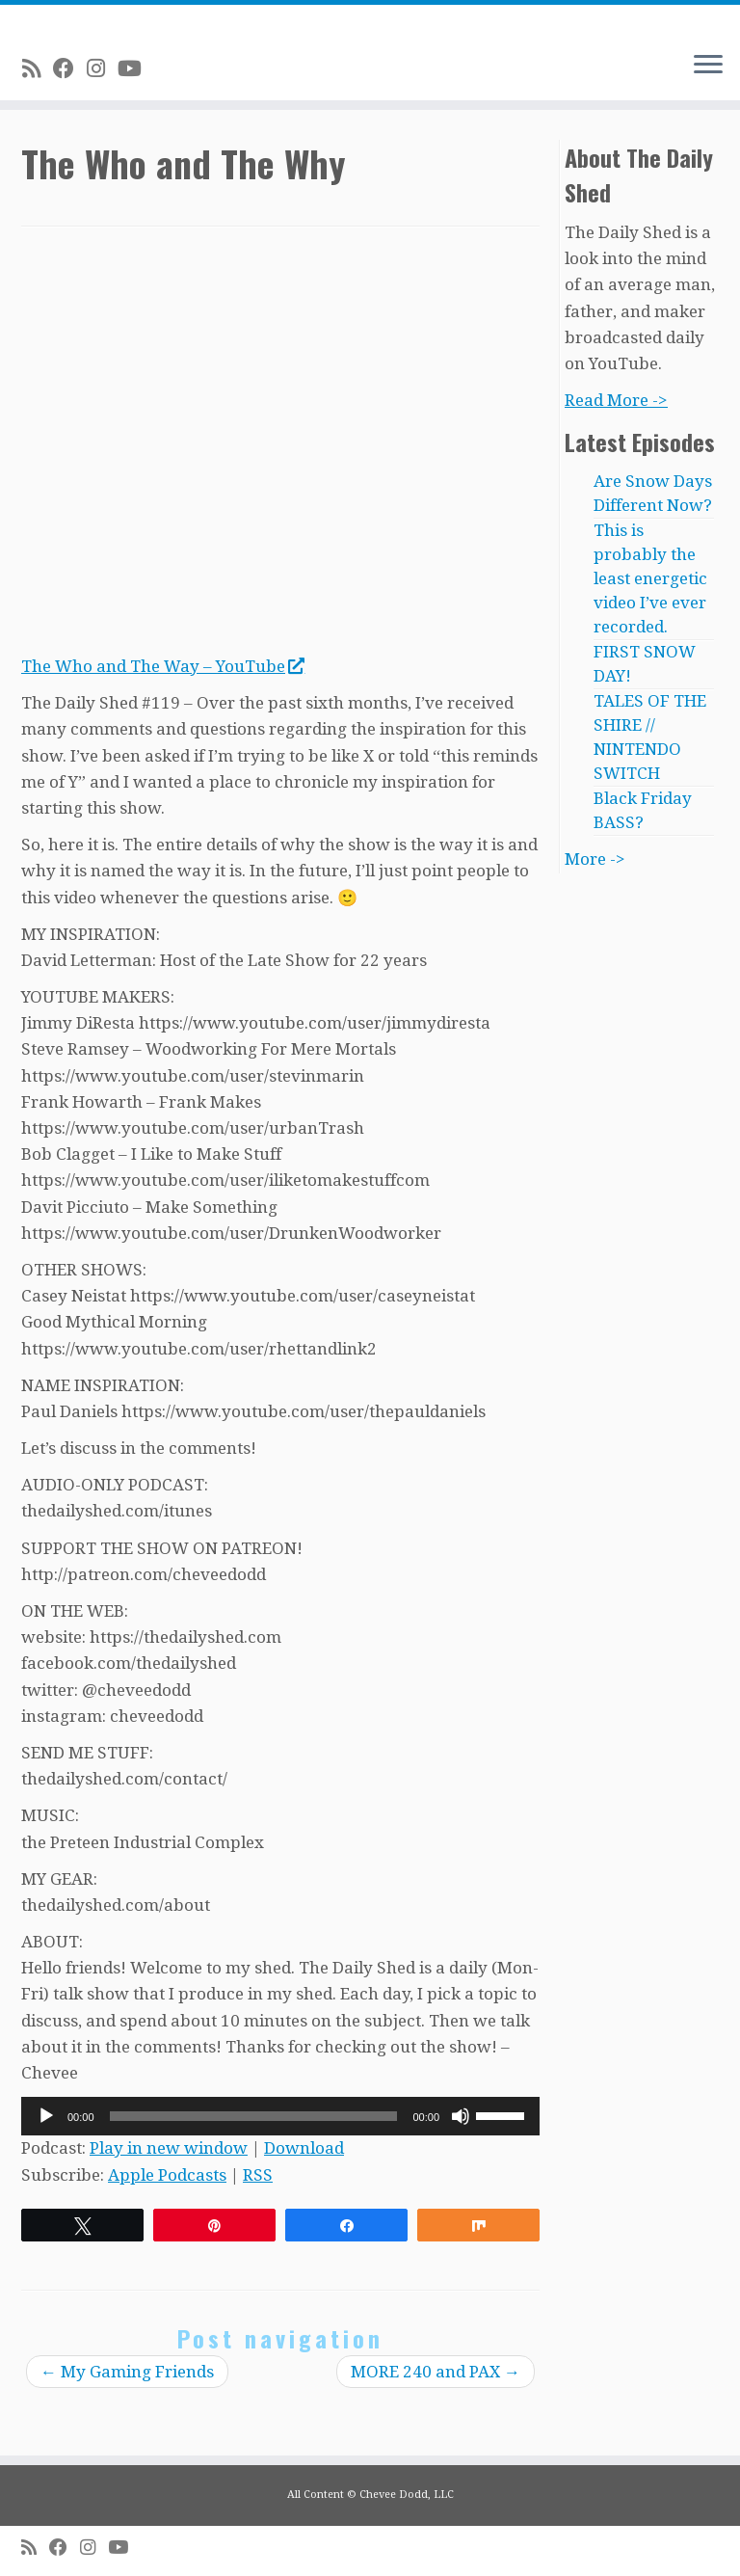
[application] (280, 2116)
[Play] (46, 2116)
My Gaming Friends (127, 2371)
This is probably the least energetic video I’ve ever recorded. (650, 578)
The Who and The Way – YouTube (162, 666)
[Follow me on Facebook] (70, 68)
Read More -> (616, 400)
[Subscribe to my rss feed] (37, 68)
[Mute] (460, 2116)
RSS (258, 2175)
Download (304, 2148)
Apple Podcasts (167, 2175)
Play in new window (169, 2148)
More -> (595, 859)
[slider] (254, 2116)
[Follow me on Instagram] (102, 68)
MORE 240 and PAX (435, 2371)
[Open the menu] (708, 65)
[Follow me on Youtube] (136, 68)
